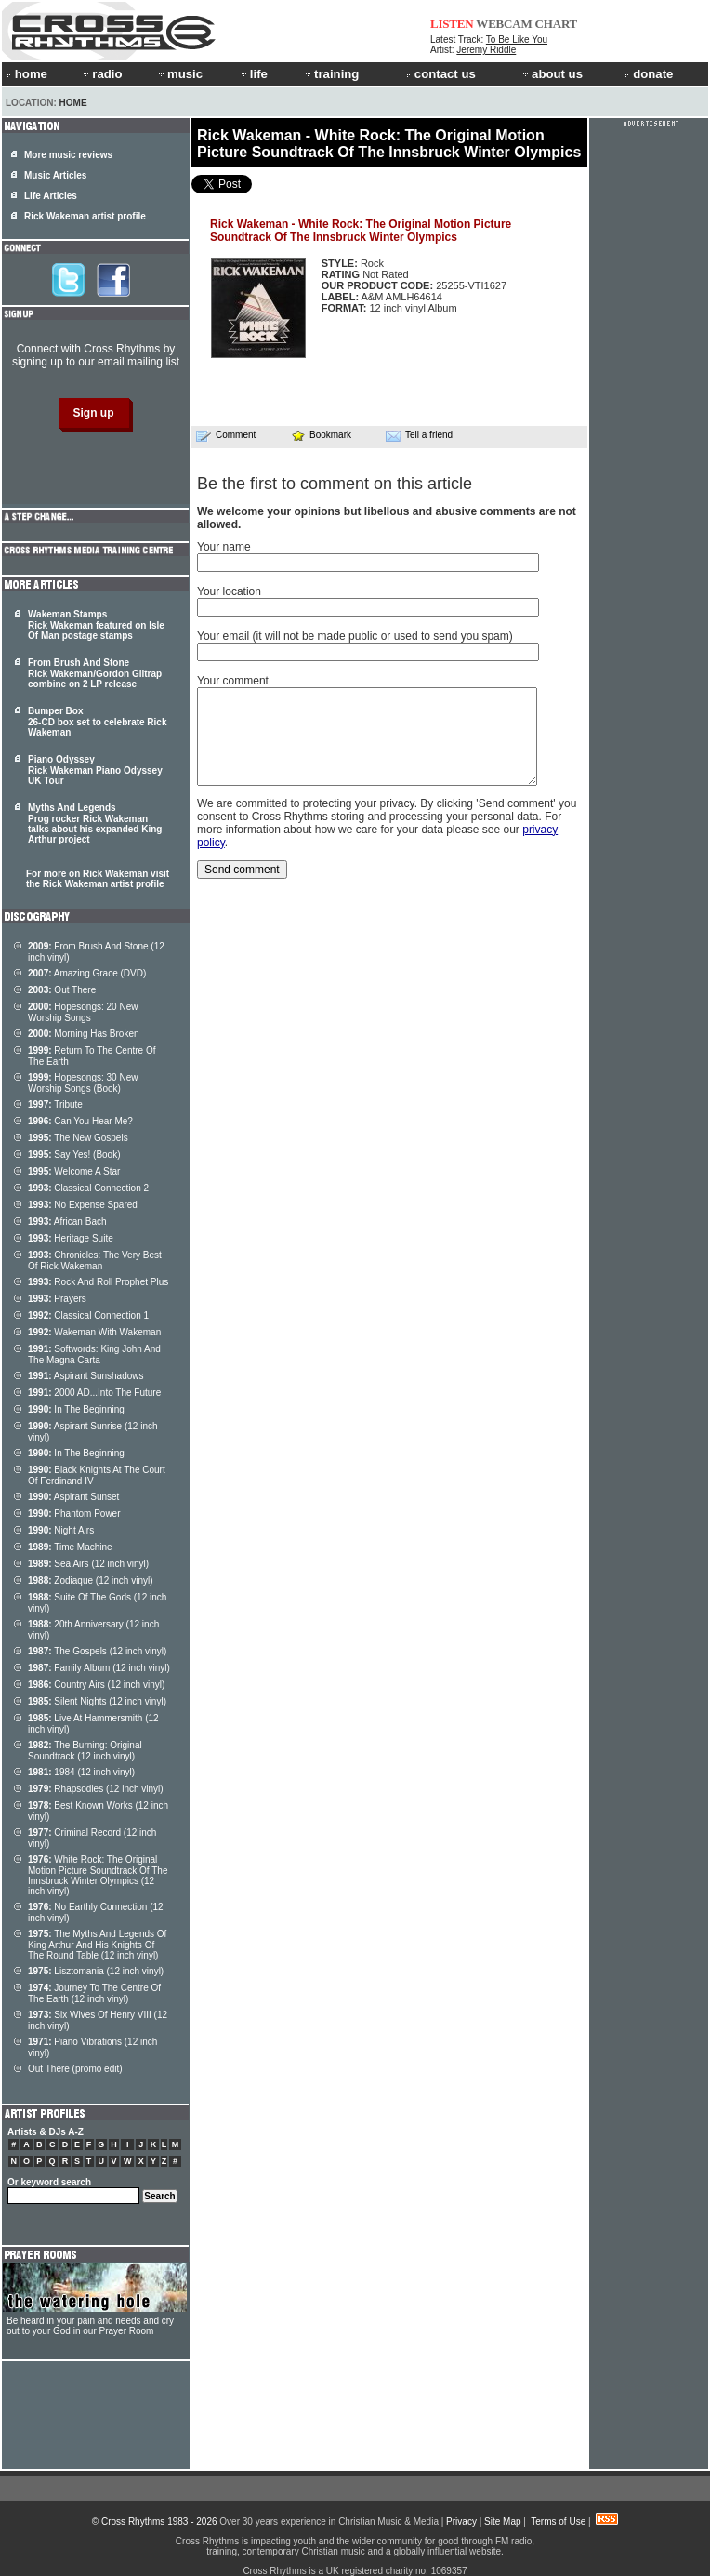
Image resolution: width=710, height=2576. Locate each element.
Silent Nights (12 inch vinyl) (97, 1701)
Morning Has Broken (83, 1034)
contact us (441, 74)
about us (551, 74)
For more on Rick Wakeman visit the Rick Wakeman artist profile (97, 879)
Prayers (57, 1299)
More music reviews (68, 155)
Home (73, 103)
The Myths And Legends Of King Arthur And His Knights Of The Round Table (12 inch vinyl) (97, 1944)
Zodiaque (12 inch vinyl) (90, 1580)
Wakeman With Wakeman (94, 1332)
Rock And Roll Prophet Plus (98, 1282)
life (253, 74)
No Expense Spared (83, 1205)
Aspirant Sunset (73, 1497)
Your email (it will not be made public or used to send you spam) (355, 636)
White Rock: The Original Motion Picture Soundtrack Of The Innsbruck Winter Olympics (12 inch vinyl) (97, 1875)
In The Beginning (76, 1409)
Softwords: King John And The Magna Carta (94, 1354)
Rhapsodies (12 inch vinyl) (96, 1789)
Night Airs (61, 1530)
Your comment (233, 680)
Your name (224, 546)
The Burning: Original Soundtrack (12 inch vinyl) (85, 1750)
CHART (556, 24)
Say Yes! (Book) (74, 1154)
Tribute (55, 1104)
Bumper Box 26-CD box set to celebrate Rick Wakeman (97, 721)
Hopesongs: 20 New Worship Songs (83, 1012)
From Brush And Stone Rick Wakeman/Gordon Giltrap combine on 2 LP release (95, 673)
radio (101, 74)
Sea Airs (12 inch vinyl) (88, 1564)
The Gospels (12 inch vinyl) (97, 1651)
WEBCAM (504, 24)
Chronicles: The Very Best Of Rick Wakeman (95, 1260)
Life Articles (50, 196)
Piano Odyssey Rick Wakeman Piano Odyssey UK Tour (95, 770)
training (331, 74)
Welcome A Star (74, 1171)
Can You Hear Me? (80, 1121)
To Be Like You (516, 39)
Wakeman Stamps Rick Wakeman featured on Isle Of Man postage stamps (96, 625)
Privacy (461, 2521)
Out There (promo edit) (75, 2069)
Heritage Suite (70, 1238)
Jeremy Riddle (486, 50)
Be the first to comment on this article (334, 483)
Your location (229, 591)
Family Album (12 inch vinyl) (99, 1668)
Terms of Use (558, 2521)
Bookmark (321, 435)
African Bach (67, 1221)
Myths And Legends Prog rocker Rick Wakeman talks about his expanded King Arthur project (95, 823)
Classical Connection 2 (88, 1188)
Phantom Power (74, 1513)
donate (649, 74)
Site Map (502, 2521)
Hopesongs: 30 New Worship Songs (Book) (83, 1083)
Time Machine (70, 1547)
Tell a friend (419, 435)
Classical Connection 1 (88, 1315)
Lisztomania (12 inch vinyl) (96, 1971)
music (179, 74)
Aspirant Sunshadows (86, 1376)
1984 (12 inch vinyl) (81, 1772)
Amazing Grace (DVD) (87, 973)
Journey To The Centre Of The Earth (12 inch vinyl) (94, 1993)
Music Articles (55, 175)
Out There (62, 990)
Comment (226, 435)
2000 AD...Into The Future (94, 1393)
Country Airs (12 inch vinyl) (96, 1685)
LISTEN (452, 24)
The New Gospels (78, 1138)
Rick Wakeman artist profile (85, 216)
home (27, 74)
